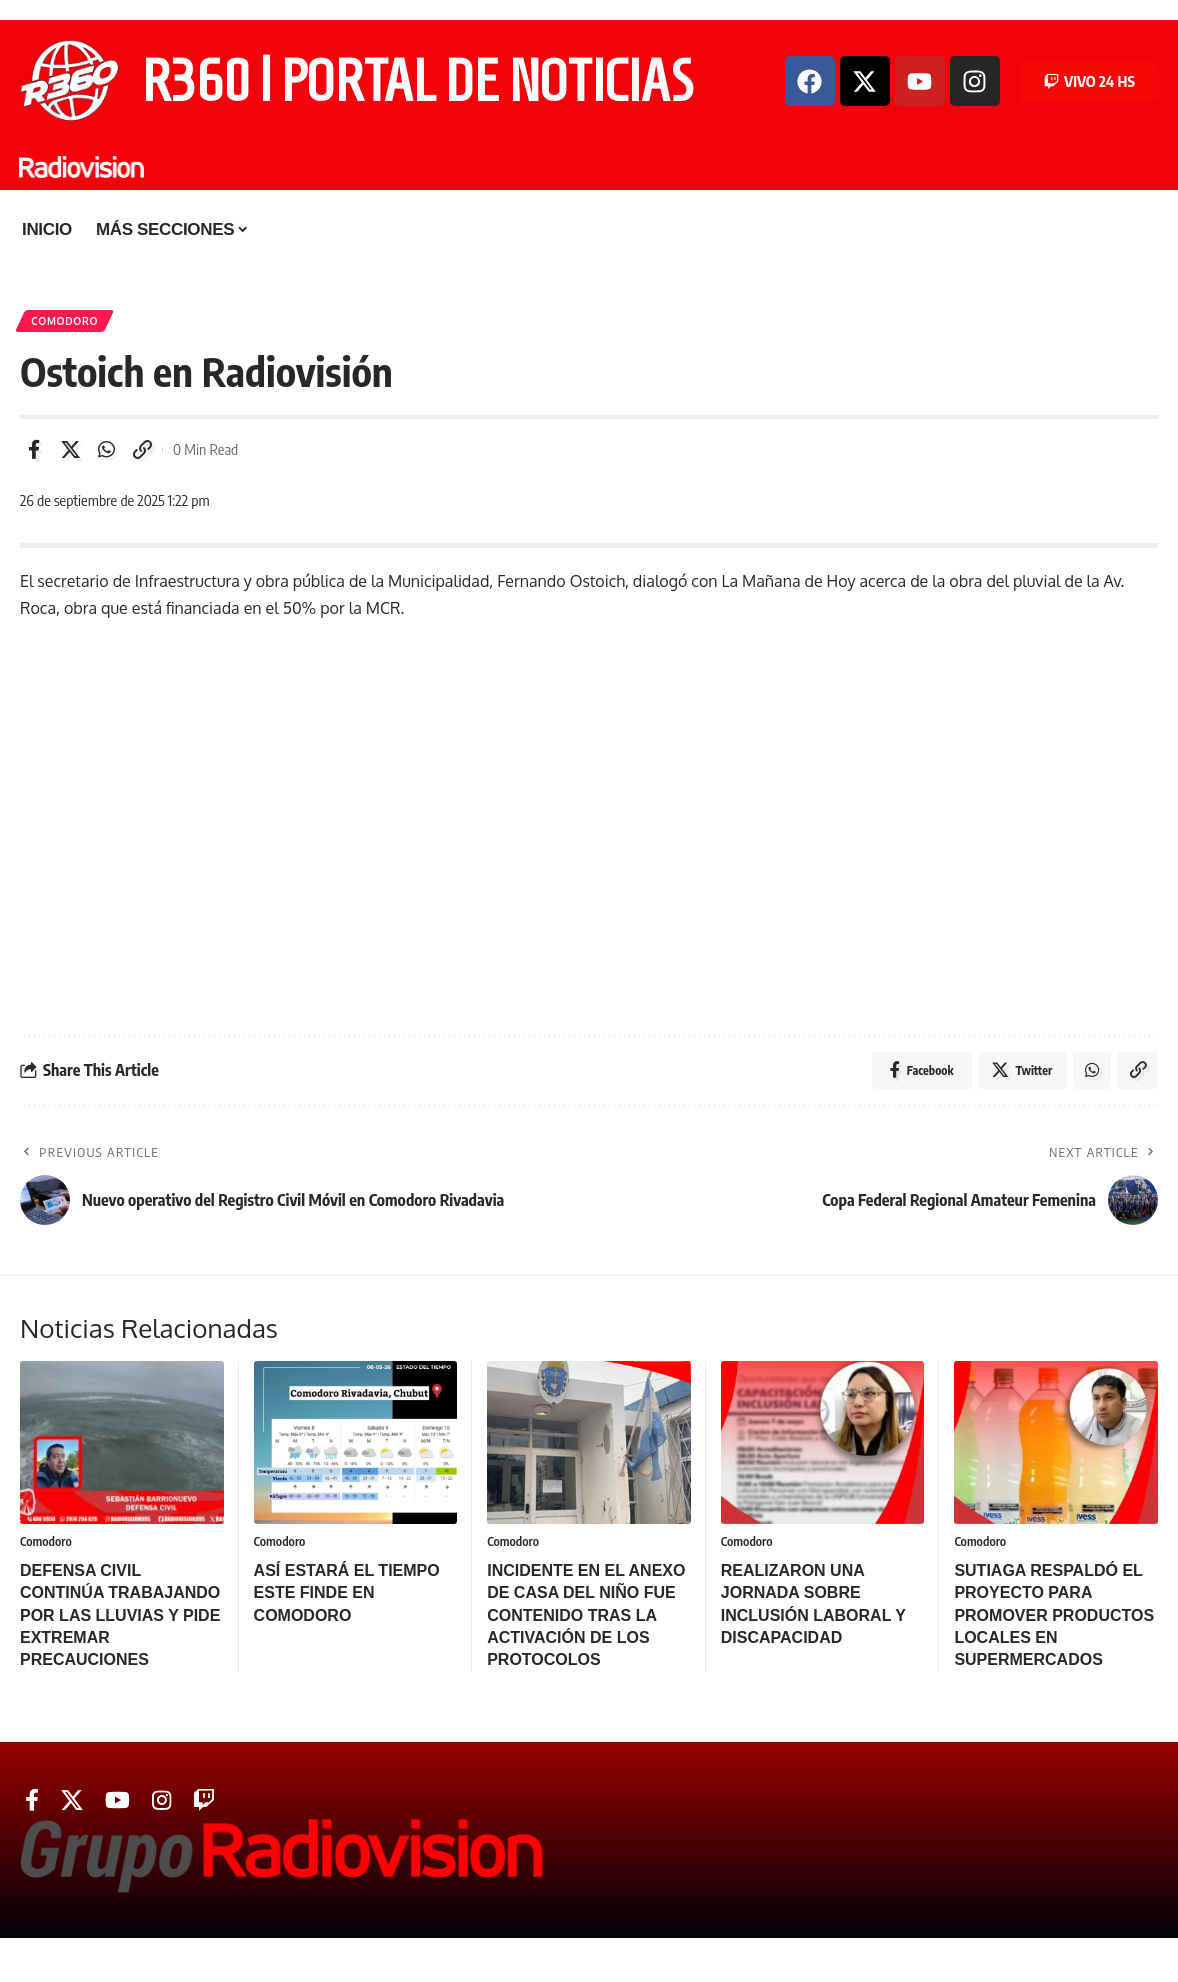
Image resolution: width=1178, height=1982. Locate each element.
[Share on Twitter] (70, 452)
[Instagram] (161, 1804)
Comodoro (65, 322)
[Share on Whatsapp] (106, 452)
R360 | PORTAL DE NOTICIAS (417, 81)
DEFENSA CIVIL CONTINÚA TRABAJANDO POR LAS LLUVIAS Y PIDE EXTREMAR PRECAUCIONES (120, 1619)
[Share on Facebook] (34, 452)
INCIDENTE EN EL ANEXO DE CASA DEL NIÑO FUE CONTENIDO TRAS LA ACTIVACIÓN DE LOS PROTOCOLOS (586, 1619)
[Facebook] (32, 1804)
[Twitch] (204, 1804)
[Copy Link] (142, 452)
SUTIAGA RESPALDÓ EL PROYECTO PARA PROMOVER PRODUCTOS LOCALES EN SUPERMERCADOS (1054, 1619)
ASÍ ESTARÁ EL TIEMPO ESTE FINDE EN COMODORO (347, 1597)
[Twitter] (72, 1804)
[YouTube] (117, 1804)
